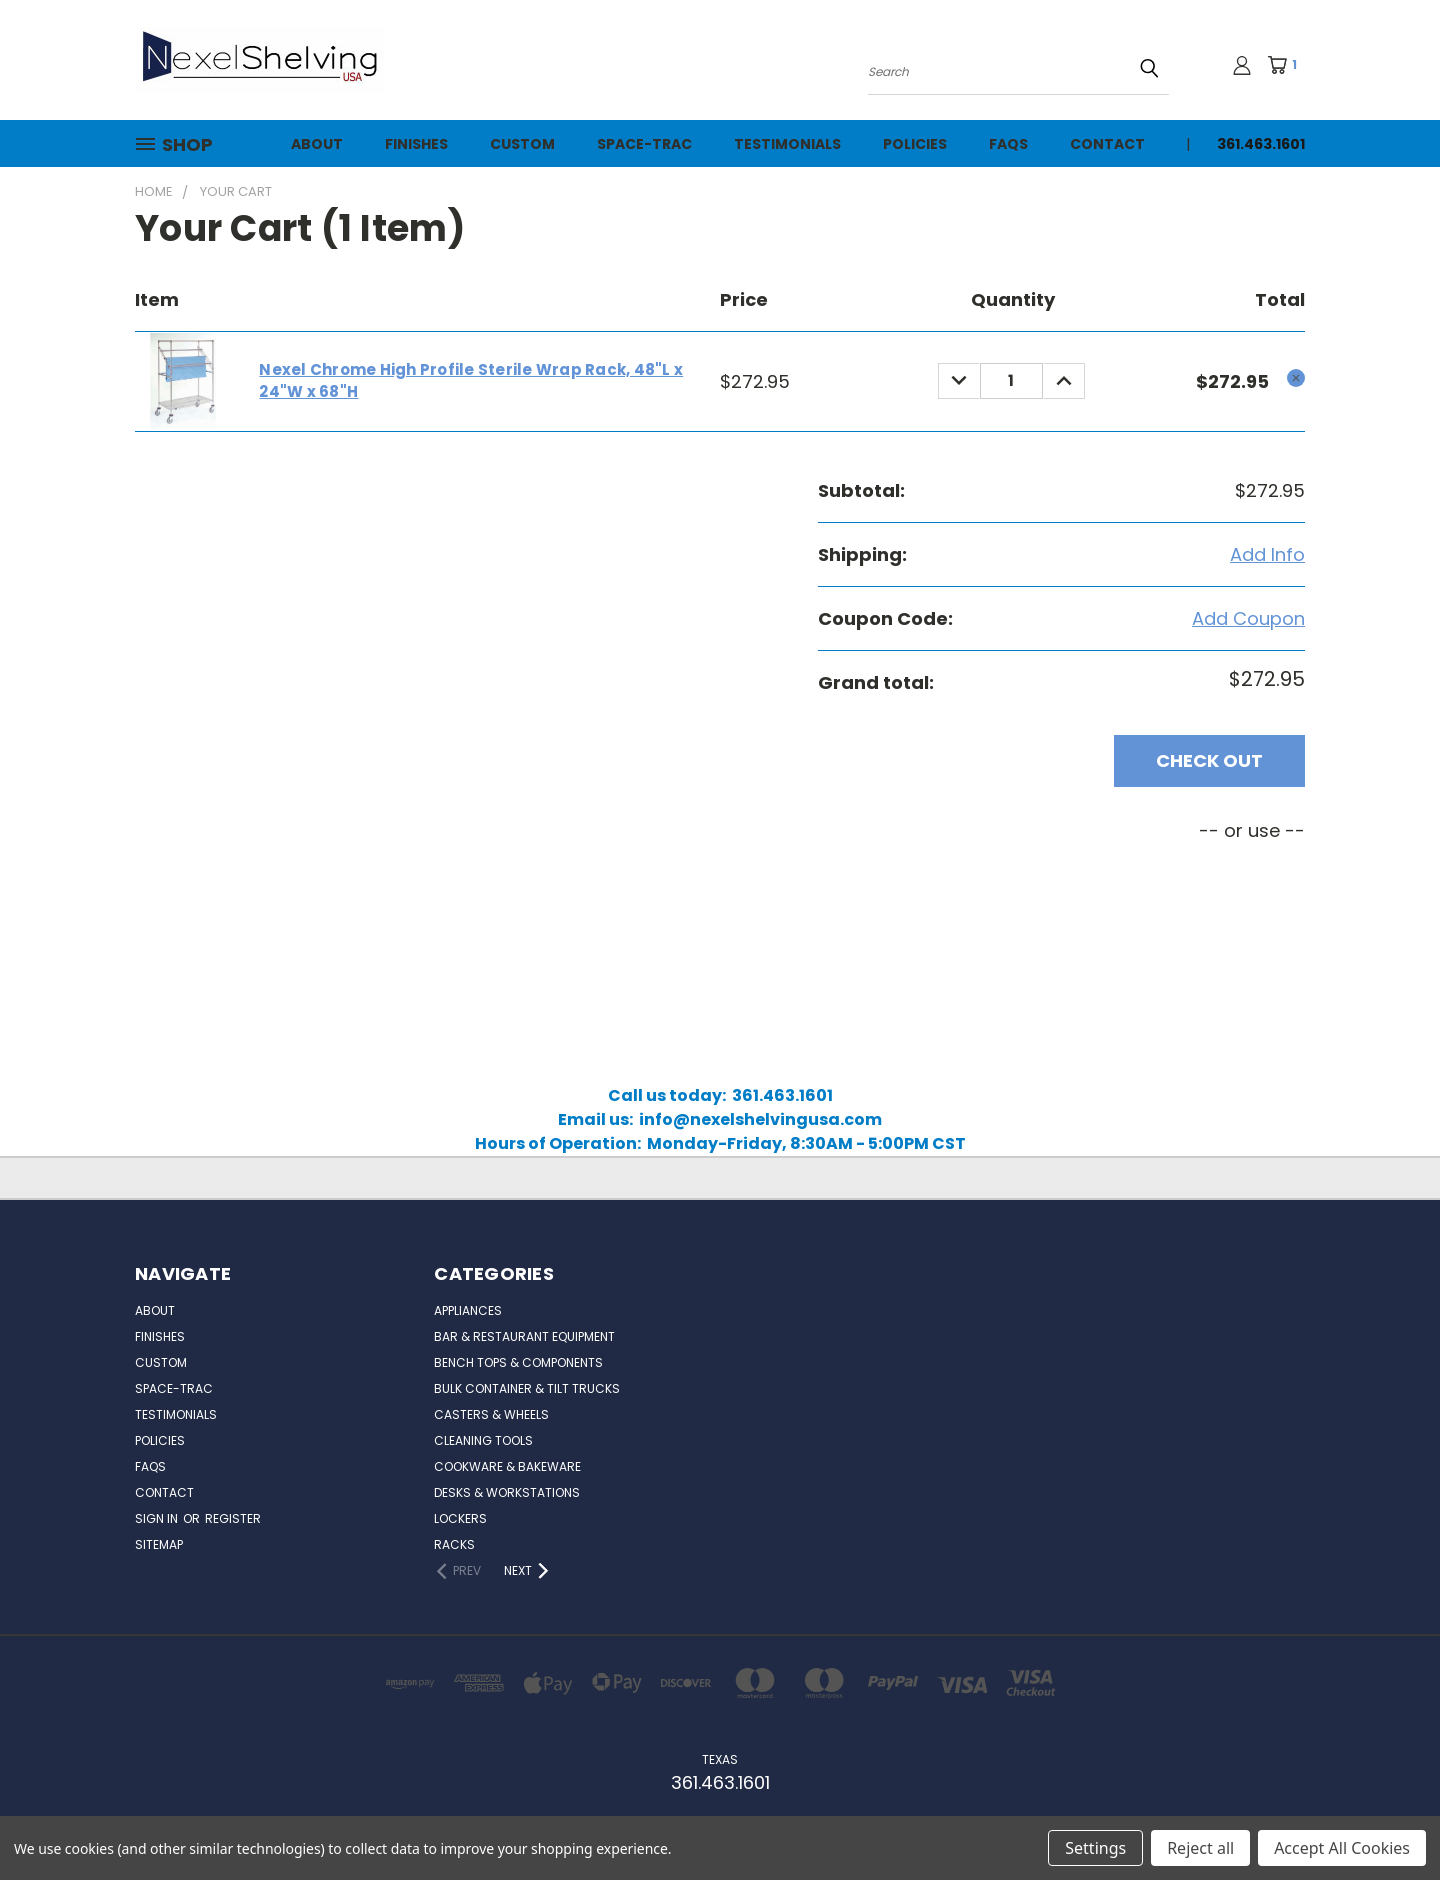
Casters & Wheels (491, 1414)
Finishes (416, 144)
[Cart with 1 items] (1288, 65)
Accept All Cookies (1342, 1848)
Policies (915, 144)
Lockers (460, 1518)
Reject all (1200, 1848)
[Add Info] (1267, 554)
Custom (522, 144)
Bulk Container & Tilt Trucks (527, 1388)
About (317, 144)
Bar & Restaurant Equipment (524, 1336)
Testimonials (787, 144)
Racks (454, 1544)
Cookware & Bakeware (507, 1466)
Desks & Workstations (507, 1492)
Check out (1209, 760)
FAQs (1008, 144)
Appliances (468, 1310)
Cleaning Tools (483, 1440)
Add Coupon (1248, 618)
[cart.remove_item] (1296, 378)
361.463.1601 (1261, 144)
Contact (1107, 144)
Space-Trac (644, 144)
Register (233, 1518)
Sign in (158, 1518)
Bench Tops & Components (518, 1362)
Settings (1095, 1848)
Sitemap (159, 1544)
